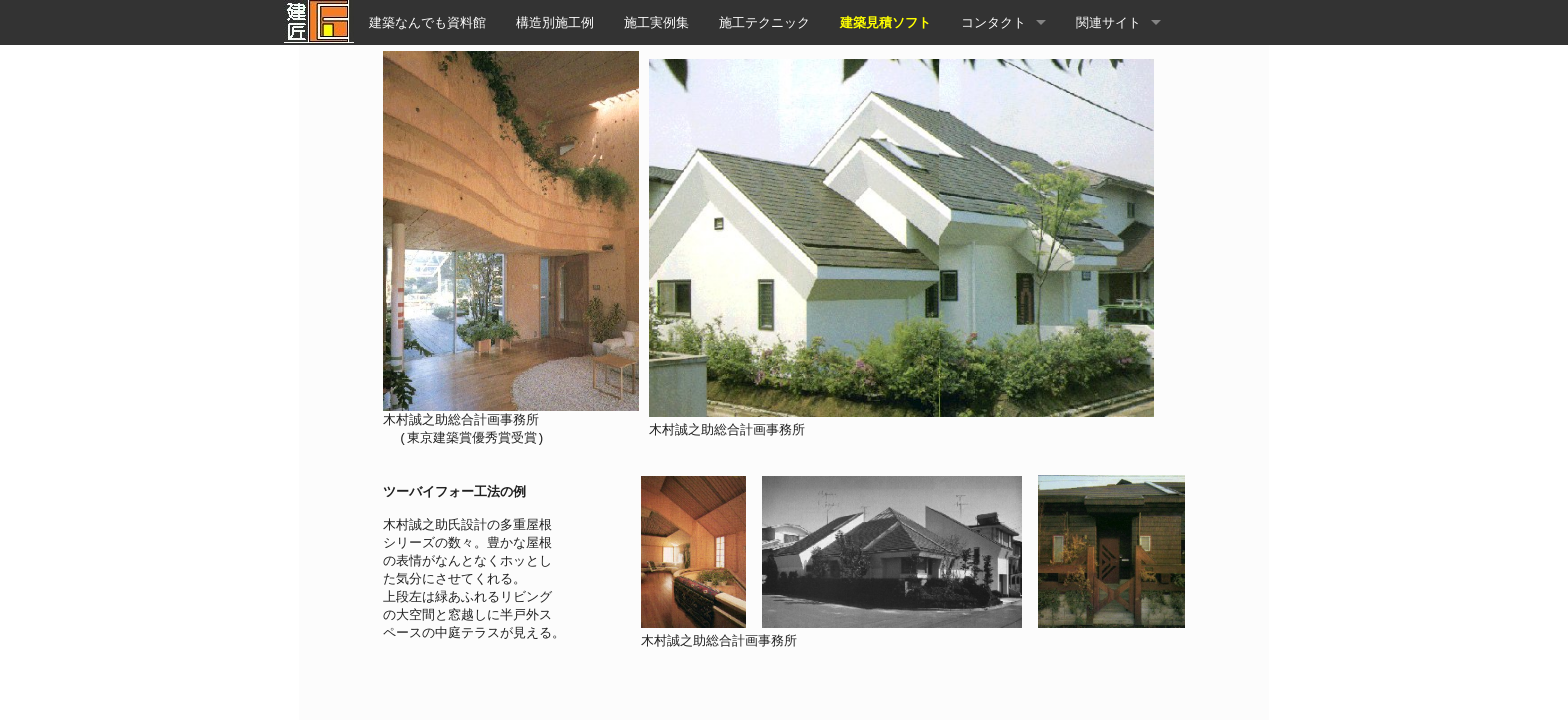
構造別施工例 (555, 22)
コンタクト (993, 22)
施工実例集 (656, 22)
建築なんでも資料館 (427, 22)
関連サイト (1108, 22)
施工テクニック (764, 22)
